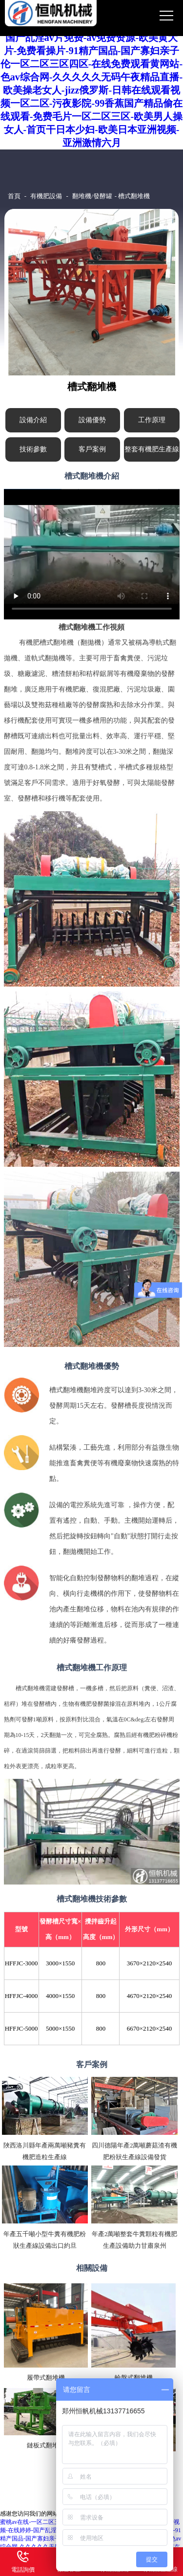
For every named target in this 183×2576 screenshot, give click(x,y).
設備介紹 (33, 420)
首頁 (14, 196)
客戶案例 (92, 449)
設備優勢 (92, 420)
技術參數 (33, 449)
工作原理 (151, 420)
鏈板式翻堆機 (46, 2445)
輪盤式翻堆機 (134, 2377)
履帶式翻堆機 (46, 2377)
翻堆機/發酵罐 (92, 196)
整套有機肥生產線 (151, 449)
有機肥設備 (46, 196)
